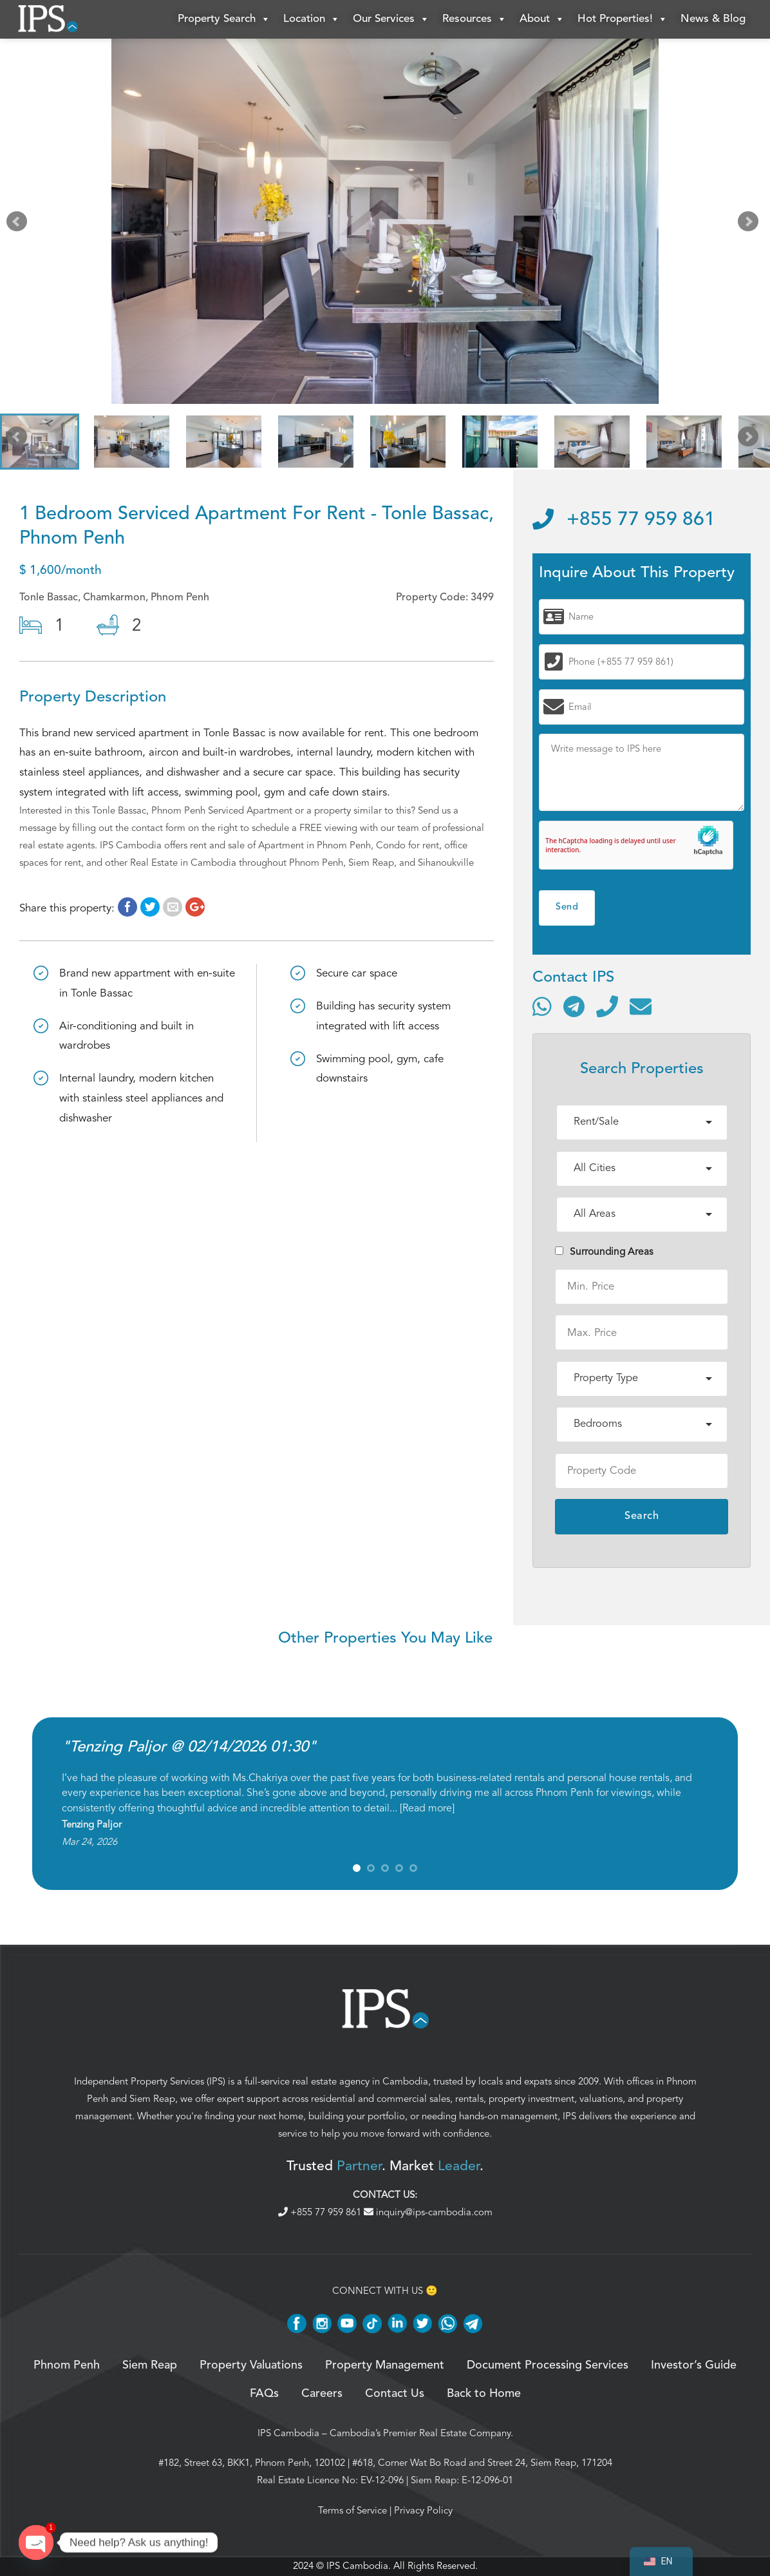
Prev (19, 224)
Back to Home (484, 2393)
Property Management (384, 2365)
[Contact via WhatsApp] (542, 1006)
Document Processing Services (547, 2365)
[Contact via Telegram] (574, 1006)
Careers (322, 2393)
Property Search (224, 19)
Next (751, 224)
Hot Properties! (623, 19)
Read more (427, 1808)
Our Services (391, 19)
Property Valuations (251, 2365)
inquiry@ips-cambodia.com (428, 2212)
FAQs (264, 2393)
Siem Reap (152, 2098)
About (542, 19)
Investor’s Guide (694, 2365)
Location (311, 19)
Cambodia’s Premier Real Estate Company (420, 2433)
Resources (474, 19)
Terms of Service (352, 2510)
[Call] (607, 1006)
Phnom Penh (66, 2365)
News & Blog (713, 19)
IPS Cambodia (288, 2433)
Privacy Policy (423, 2510)
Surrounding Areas (604, 1251)
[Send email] (641, 1006)
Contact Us (394, 2393)
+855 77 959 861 (623, 520)
